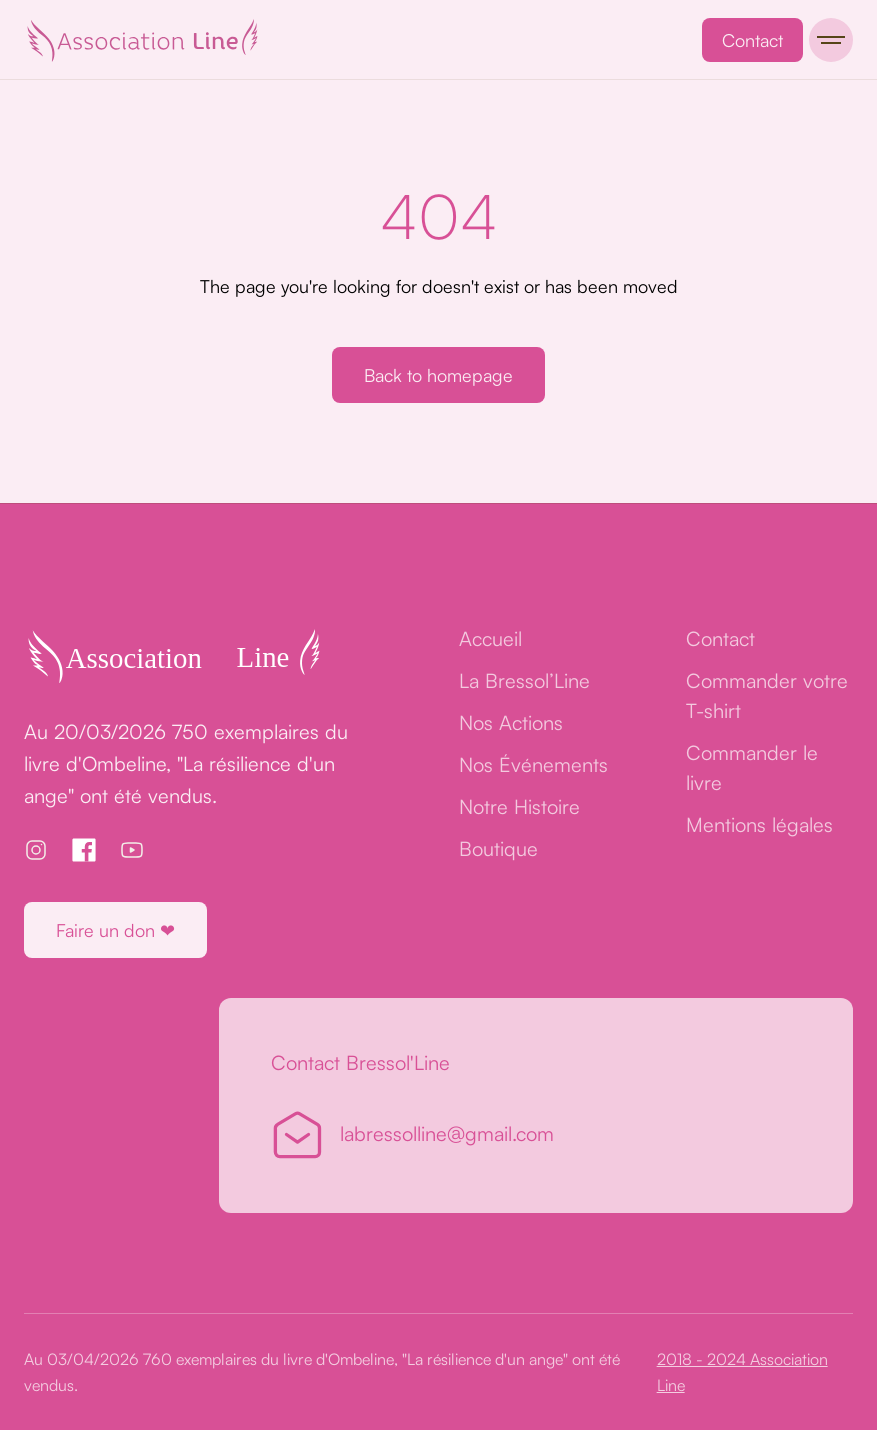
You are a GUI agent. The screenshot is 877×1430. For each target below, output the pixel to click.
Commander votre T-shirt (767, 695)
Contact (752, 40)
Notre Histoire (519, 806)
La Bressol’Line (524, 680)
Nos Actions (511, 722)
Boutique (498, 848)
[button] (831, 40)
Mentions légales (759, 824)
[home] (142, 39)
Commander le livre (752, 767)
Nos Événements (533, 764)
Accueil (490, 638)
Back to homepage (438, 375)
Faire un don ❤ (115, 930)
